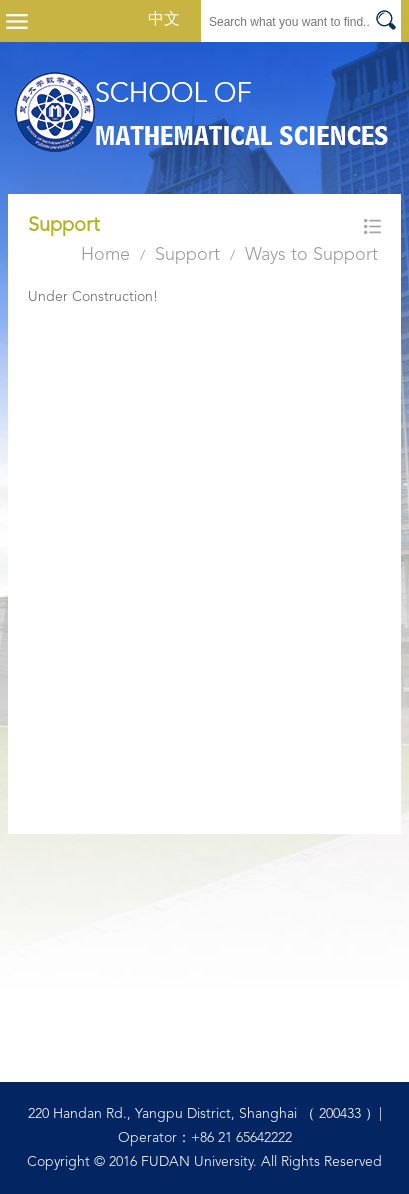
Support (187, 255)
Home (105, 255)
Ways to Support (311, 255)
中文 (164, 20)
